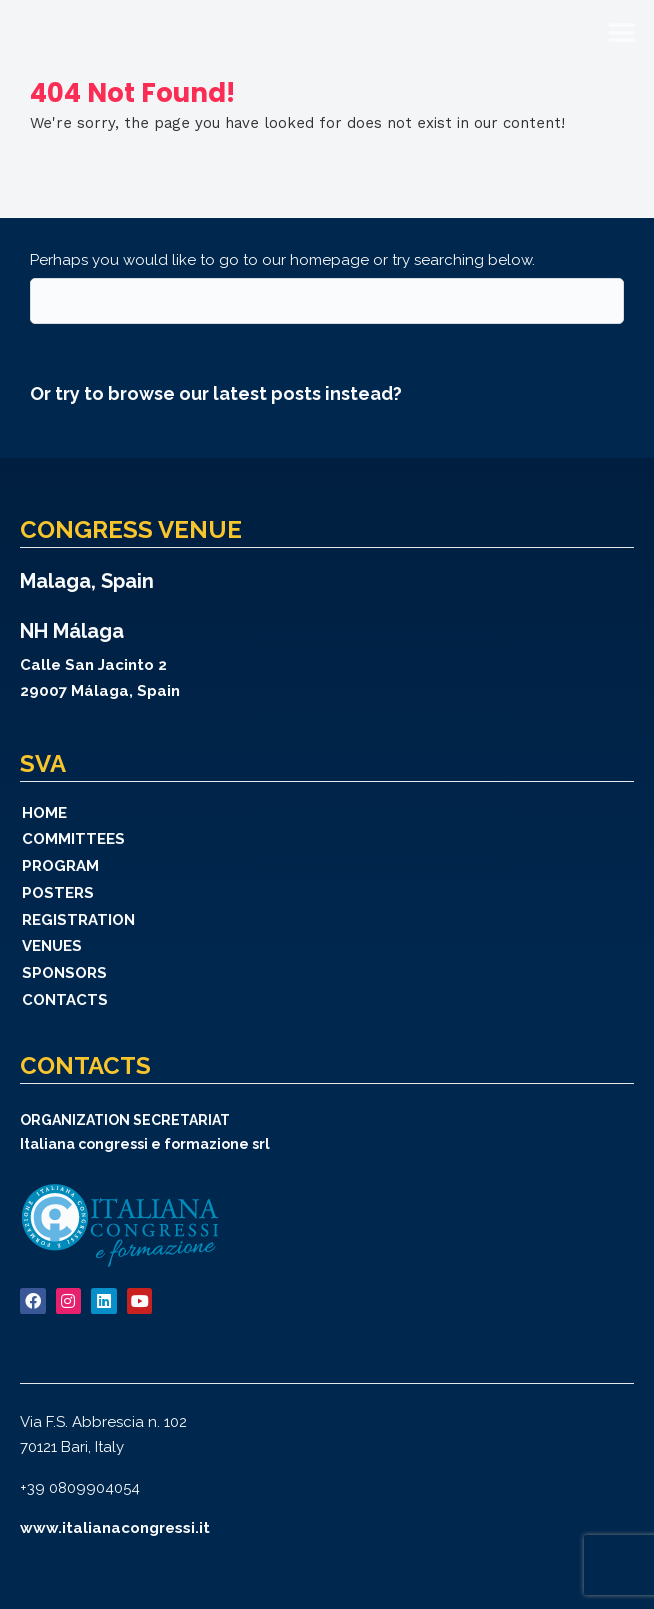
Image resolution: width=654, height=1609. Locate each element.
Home (44, 813)
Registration (78, 920)
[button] (621, 32)
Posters (58, 893)
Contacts (65, 1000)
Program (60, 866)
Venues (52, 946)
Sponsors (64, 973)
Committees (73, 839)
